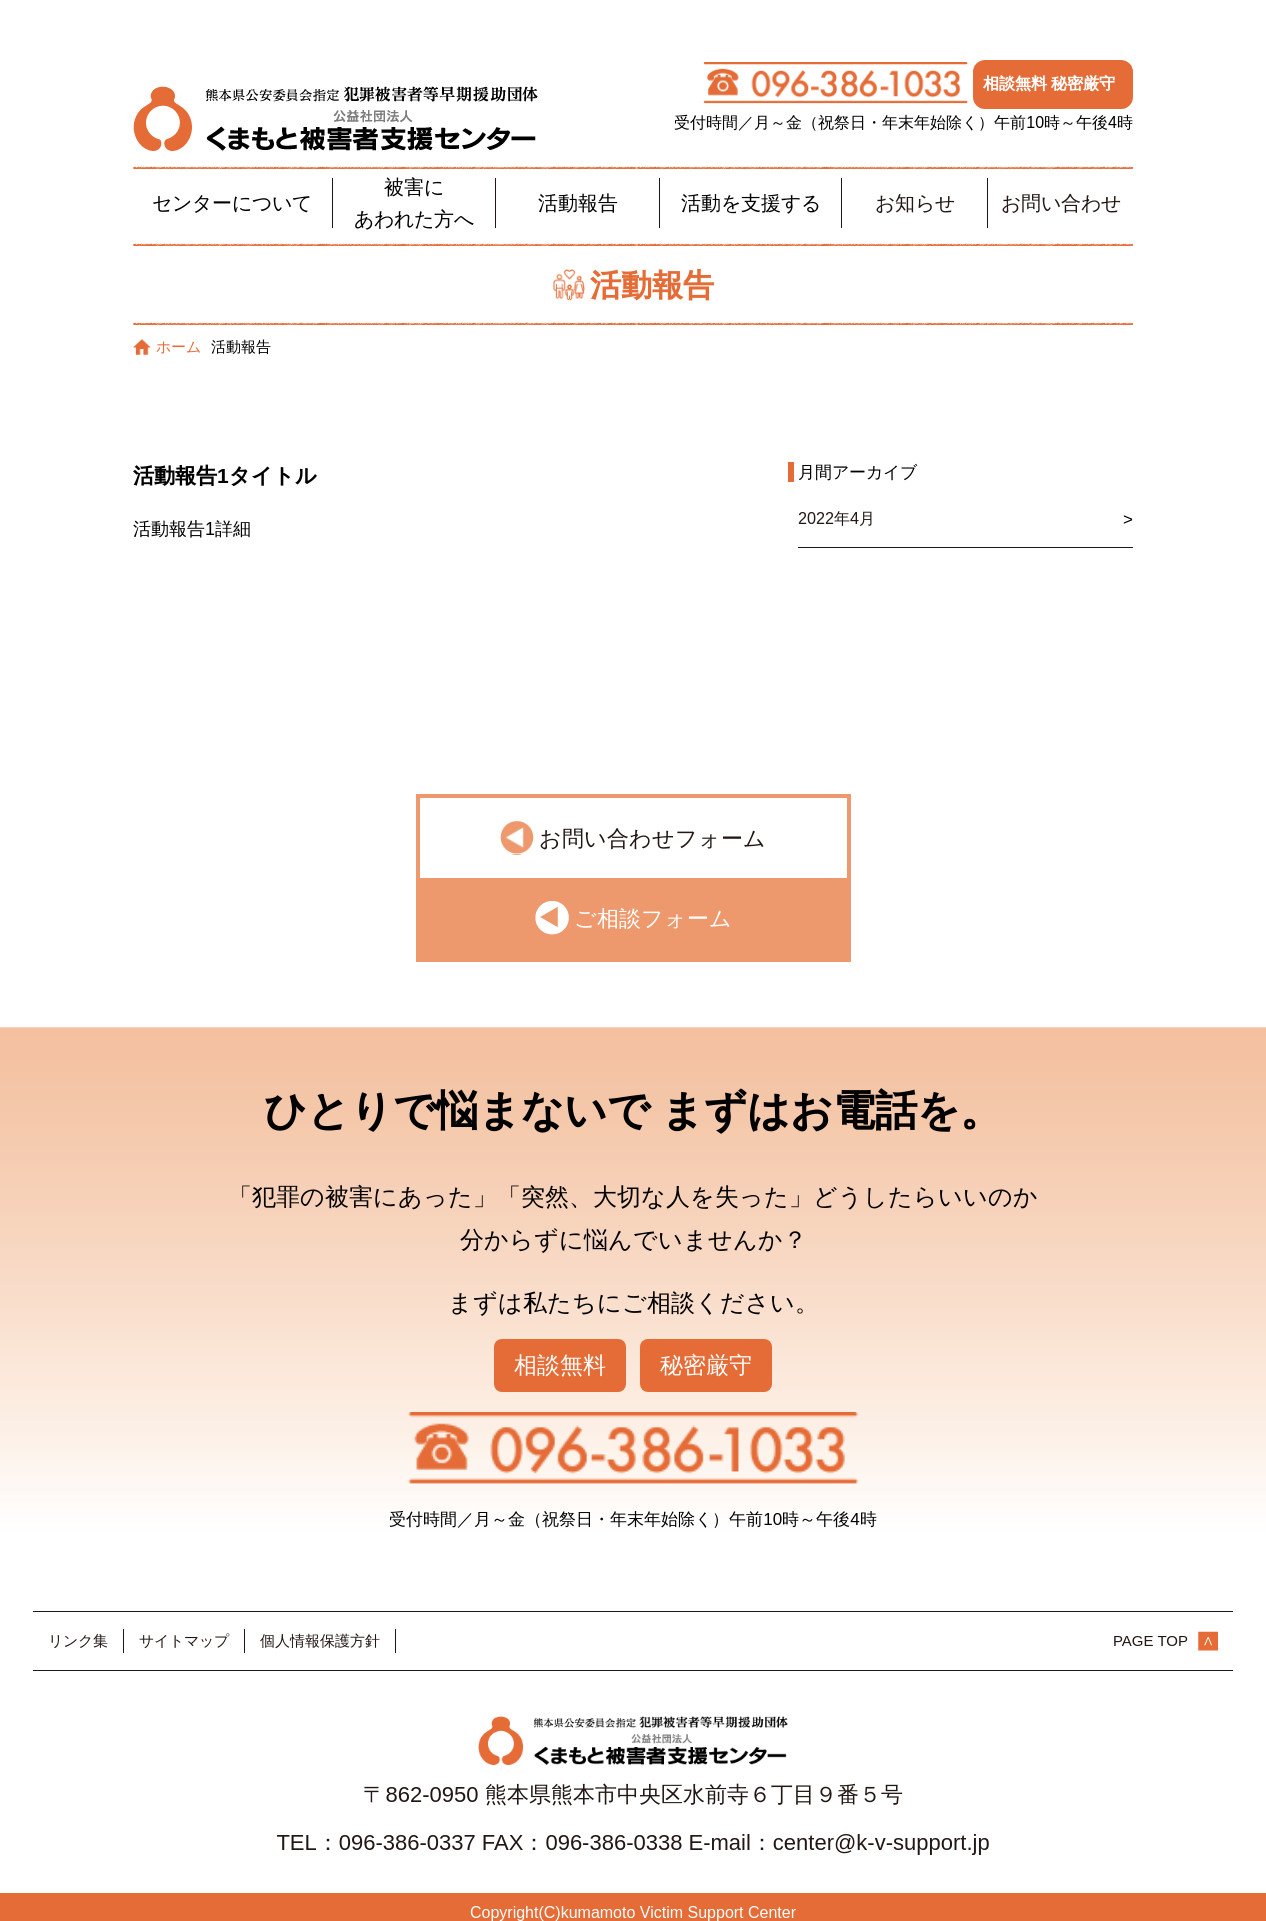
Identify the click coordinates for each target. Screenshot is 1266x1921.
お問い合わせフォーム (652, 826)
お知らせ (915, 190)
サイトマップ (184, 1628)
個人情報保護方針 (320, 1628)
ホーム (167, 333)
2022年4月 (838, 506)
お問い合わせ (1061, 190)
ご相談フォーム (653, 906)
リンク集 (78, 1628)
